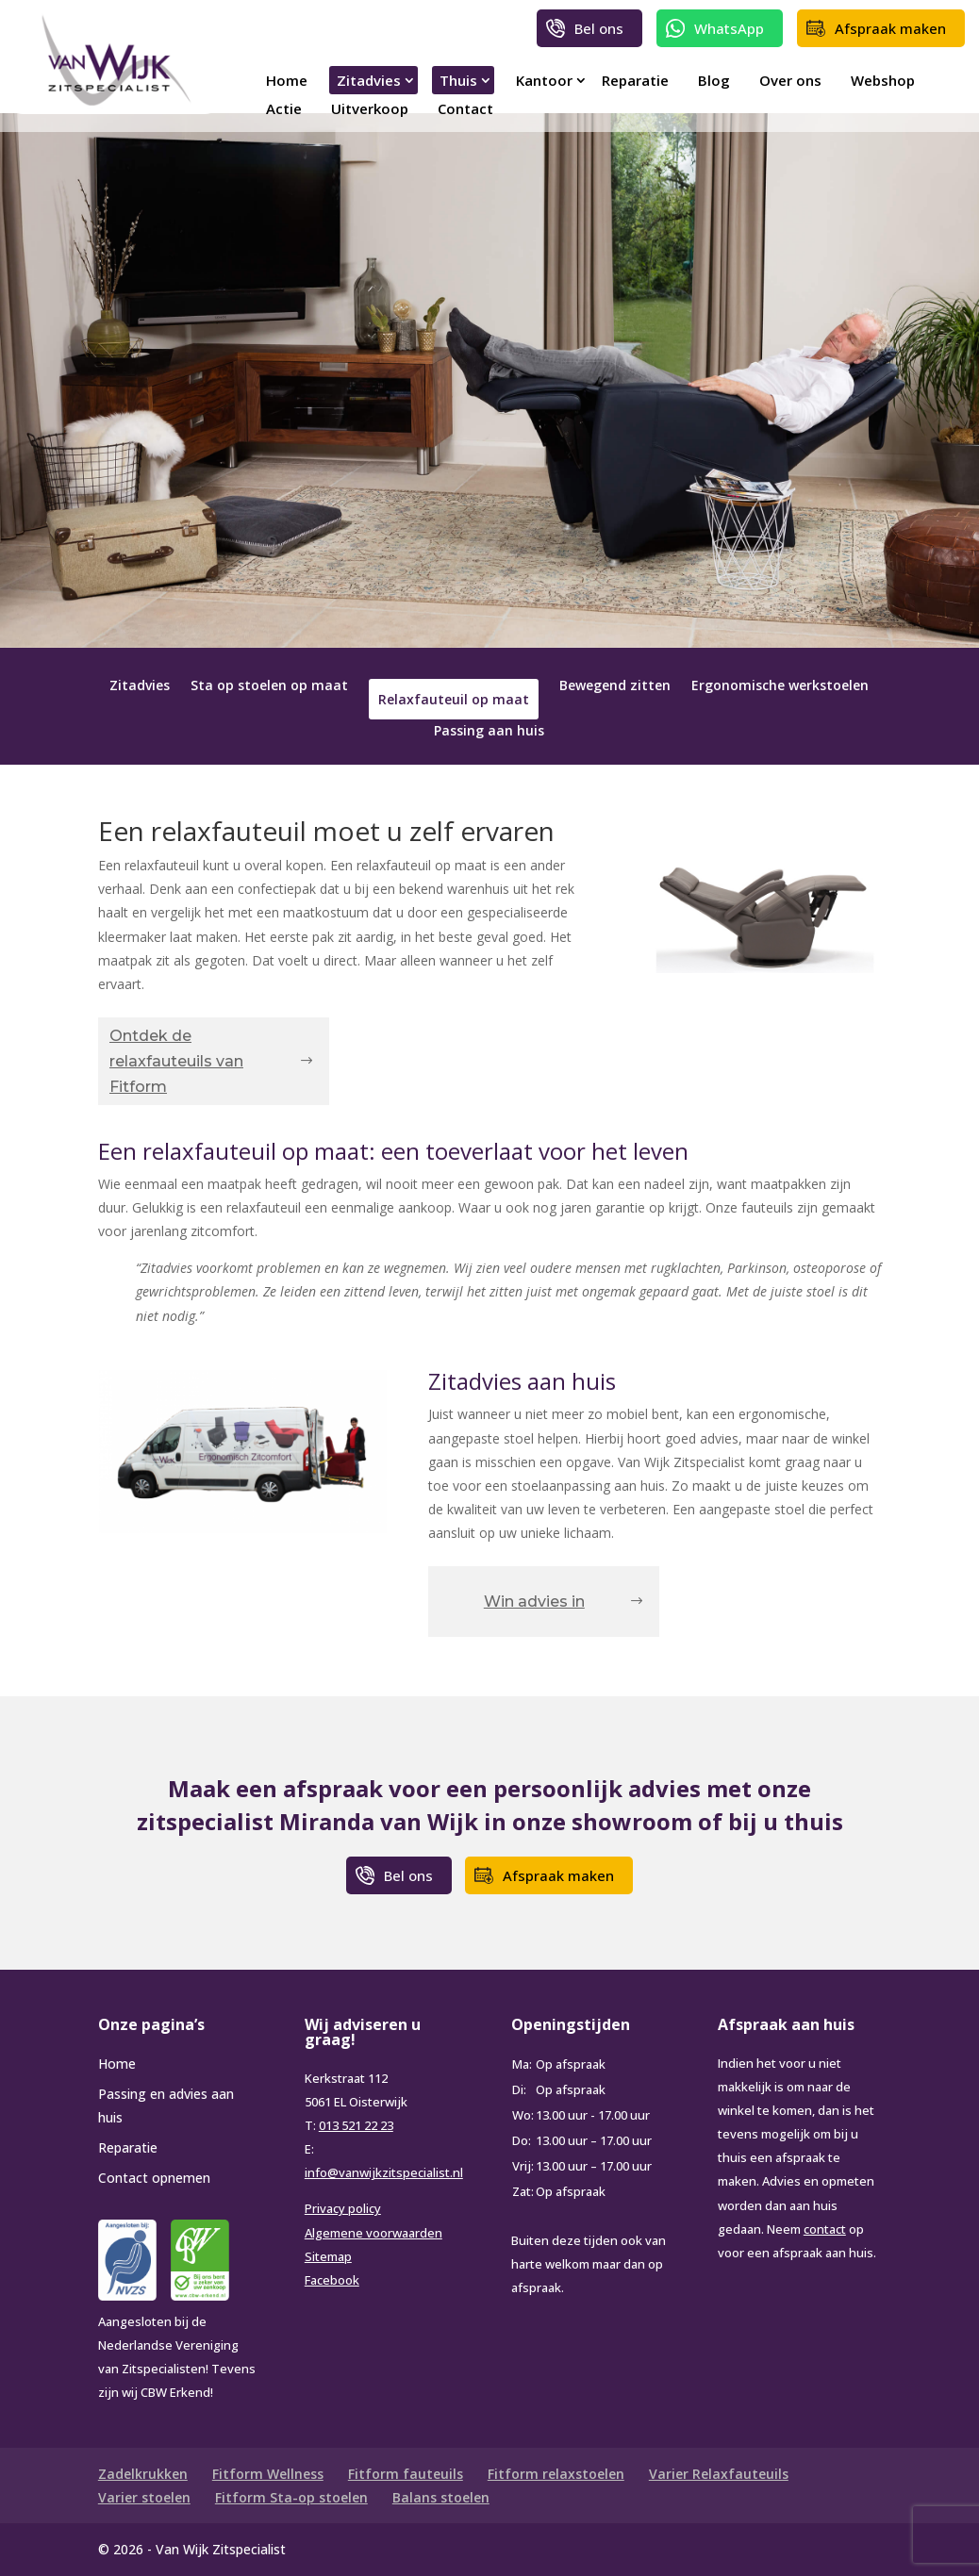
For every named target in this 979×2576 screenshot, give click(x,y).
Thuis (458, 80)
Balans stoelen (441, 2497)
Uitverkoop (369, 108)
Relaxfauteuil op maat (453, 699)
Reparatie (635, 80)
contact (825, 2229)
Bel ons (598, 28)
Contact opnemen (154, 2178)
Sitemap (328, 2256)
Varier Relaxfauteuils (718, 2474)
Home (286, 80)
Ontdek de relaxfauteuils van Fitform (176, 1061)
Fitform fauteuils (405, 2474)
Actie (284, 108)
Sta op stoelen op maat (269, 686)
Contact (465, 108)
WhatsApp (729, 28)
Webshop (883, 80)
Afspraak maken (890, 28)
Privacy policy (343, 2208)
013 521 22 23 (356, 2125)
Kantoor (544, 80)
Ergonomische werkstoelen (780, 686)
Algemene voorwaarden (373, 2232)
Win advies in (534, 1601)
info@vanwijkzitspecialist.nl (384, 2172)
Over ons (790, 80)
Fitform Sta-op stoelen (291, 2497)
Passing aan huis (489, 731)
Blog (714, 80)
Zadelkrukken (143, 2474)
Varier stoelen (144, 2497)
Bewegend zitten (615, 686)
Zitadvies (369, 80)
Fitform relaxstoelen (556, 2474)
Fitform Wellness (268, 2474)
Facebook (332, 2279)
